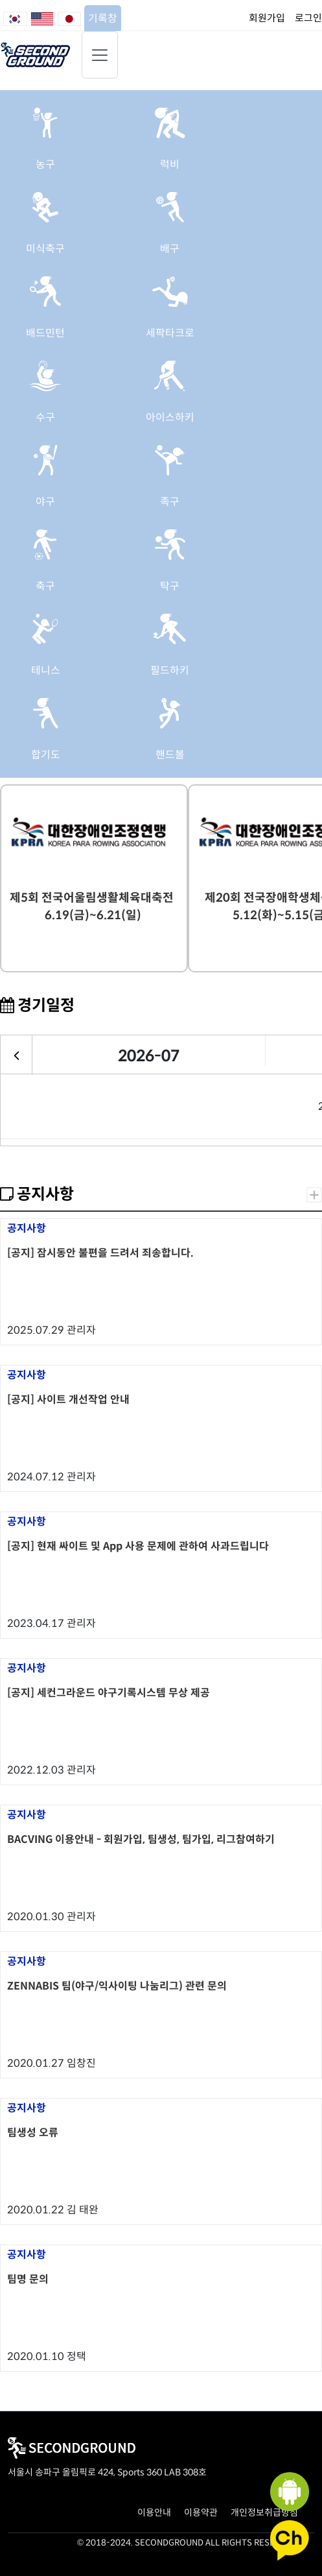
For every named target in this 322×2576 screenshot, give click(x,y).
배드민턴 (45, 333)
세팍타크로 (170, 333)
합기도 (45, 755)
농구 (45, 164)
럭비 (169, 164)
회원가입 (267, 18)
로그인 (308, 18)
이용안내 (154, 2512)
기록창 (102, 18)
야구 (45, 502)
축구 (45, 586)
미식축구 (45, 249)
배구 (169, 249)
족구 (169, 502)
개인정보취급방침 (264, 2512)
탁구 (169, 586)
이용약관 (201, 2512)
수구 (45, 417)
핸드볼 (170, 755)
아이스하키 (170, 417)
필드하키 (169, 670)
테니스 (45, 670)
